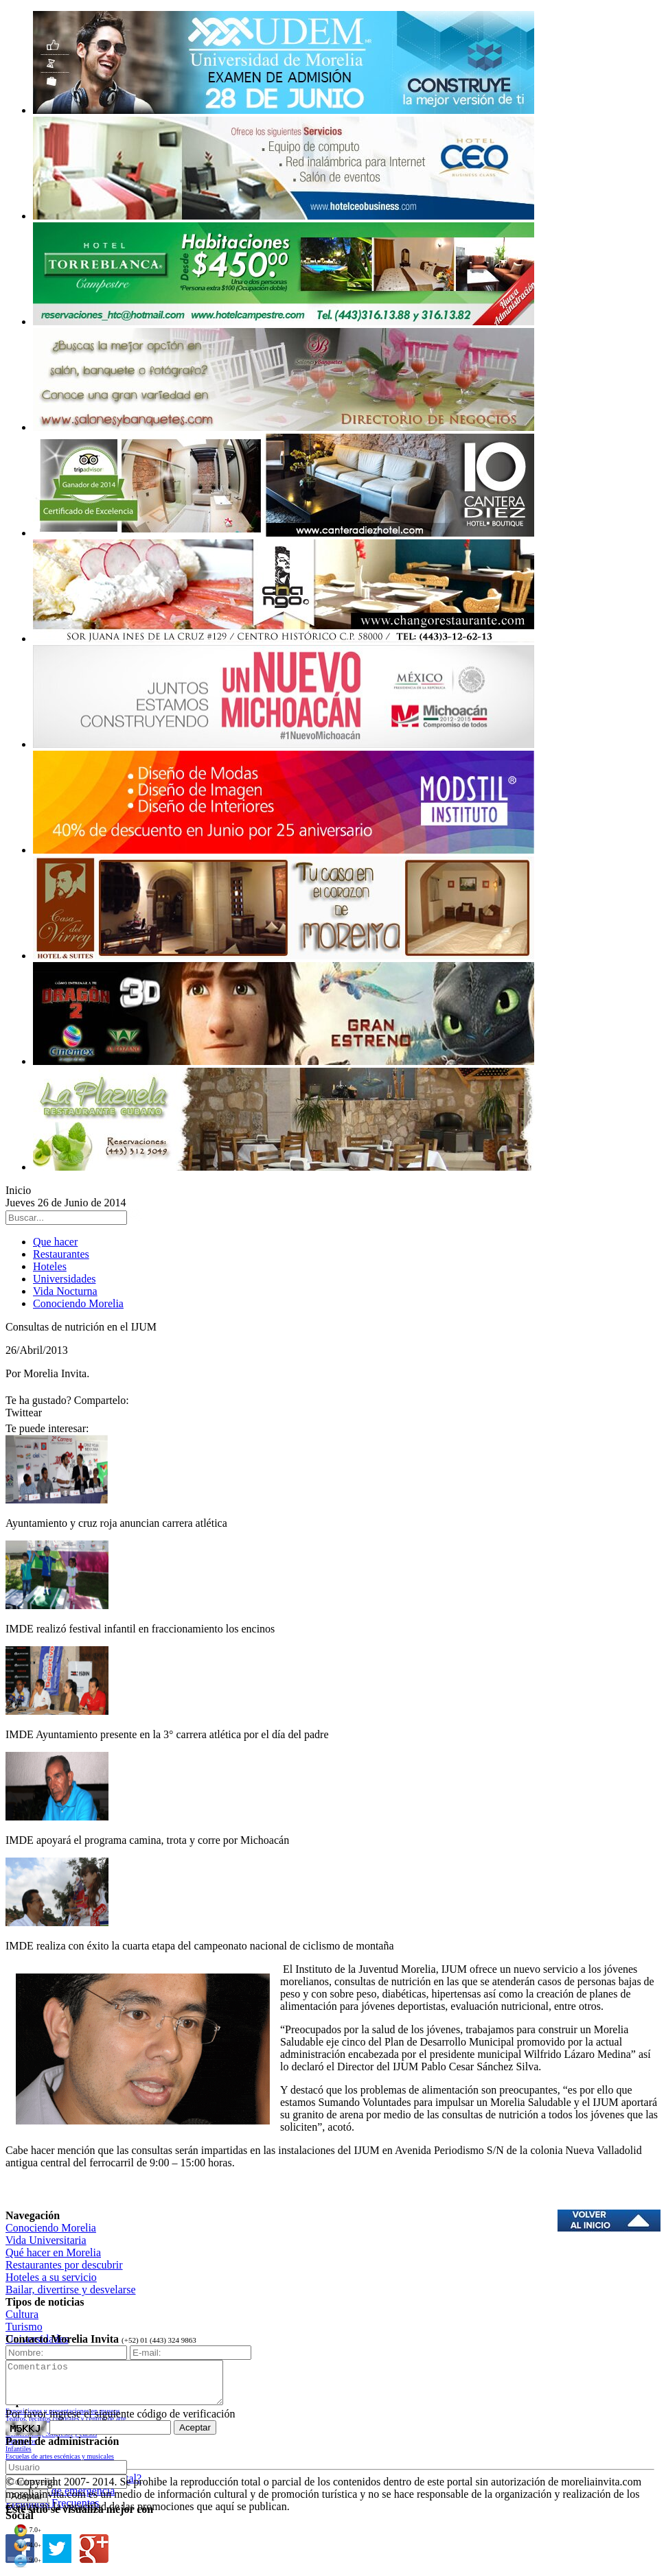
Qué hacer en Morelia (53, 2252)
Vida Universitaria (46, 2240)
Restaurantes (61, 1254)
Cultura (21, 2314)
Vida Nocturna (65, 1291)
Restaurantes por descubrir (64, 2265)
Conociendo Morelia (78, 1303)
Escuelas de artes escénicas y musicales (59, 2456)
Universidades (64, 1279)
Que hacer (55, 1242)
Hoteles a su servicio (51, 2277)
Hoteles (50, 1266)
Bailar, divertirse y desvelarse (70, 2289)
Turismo (24, 2326)
